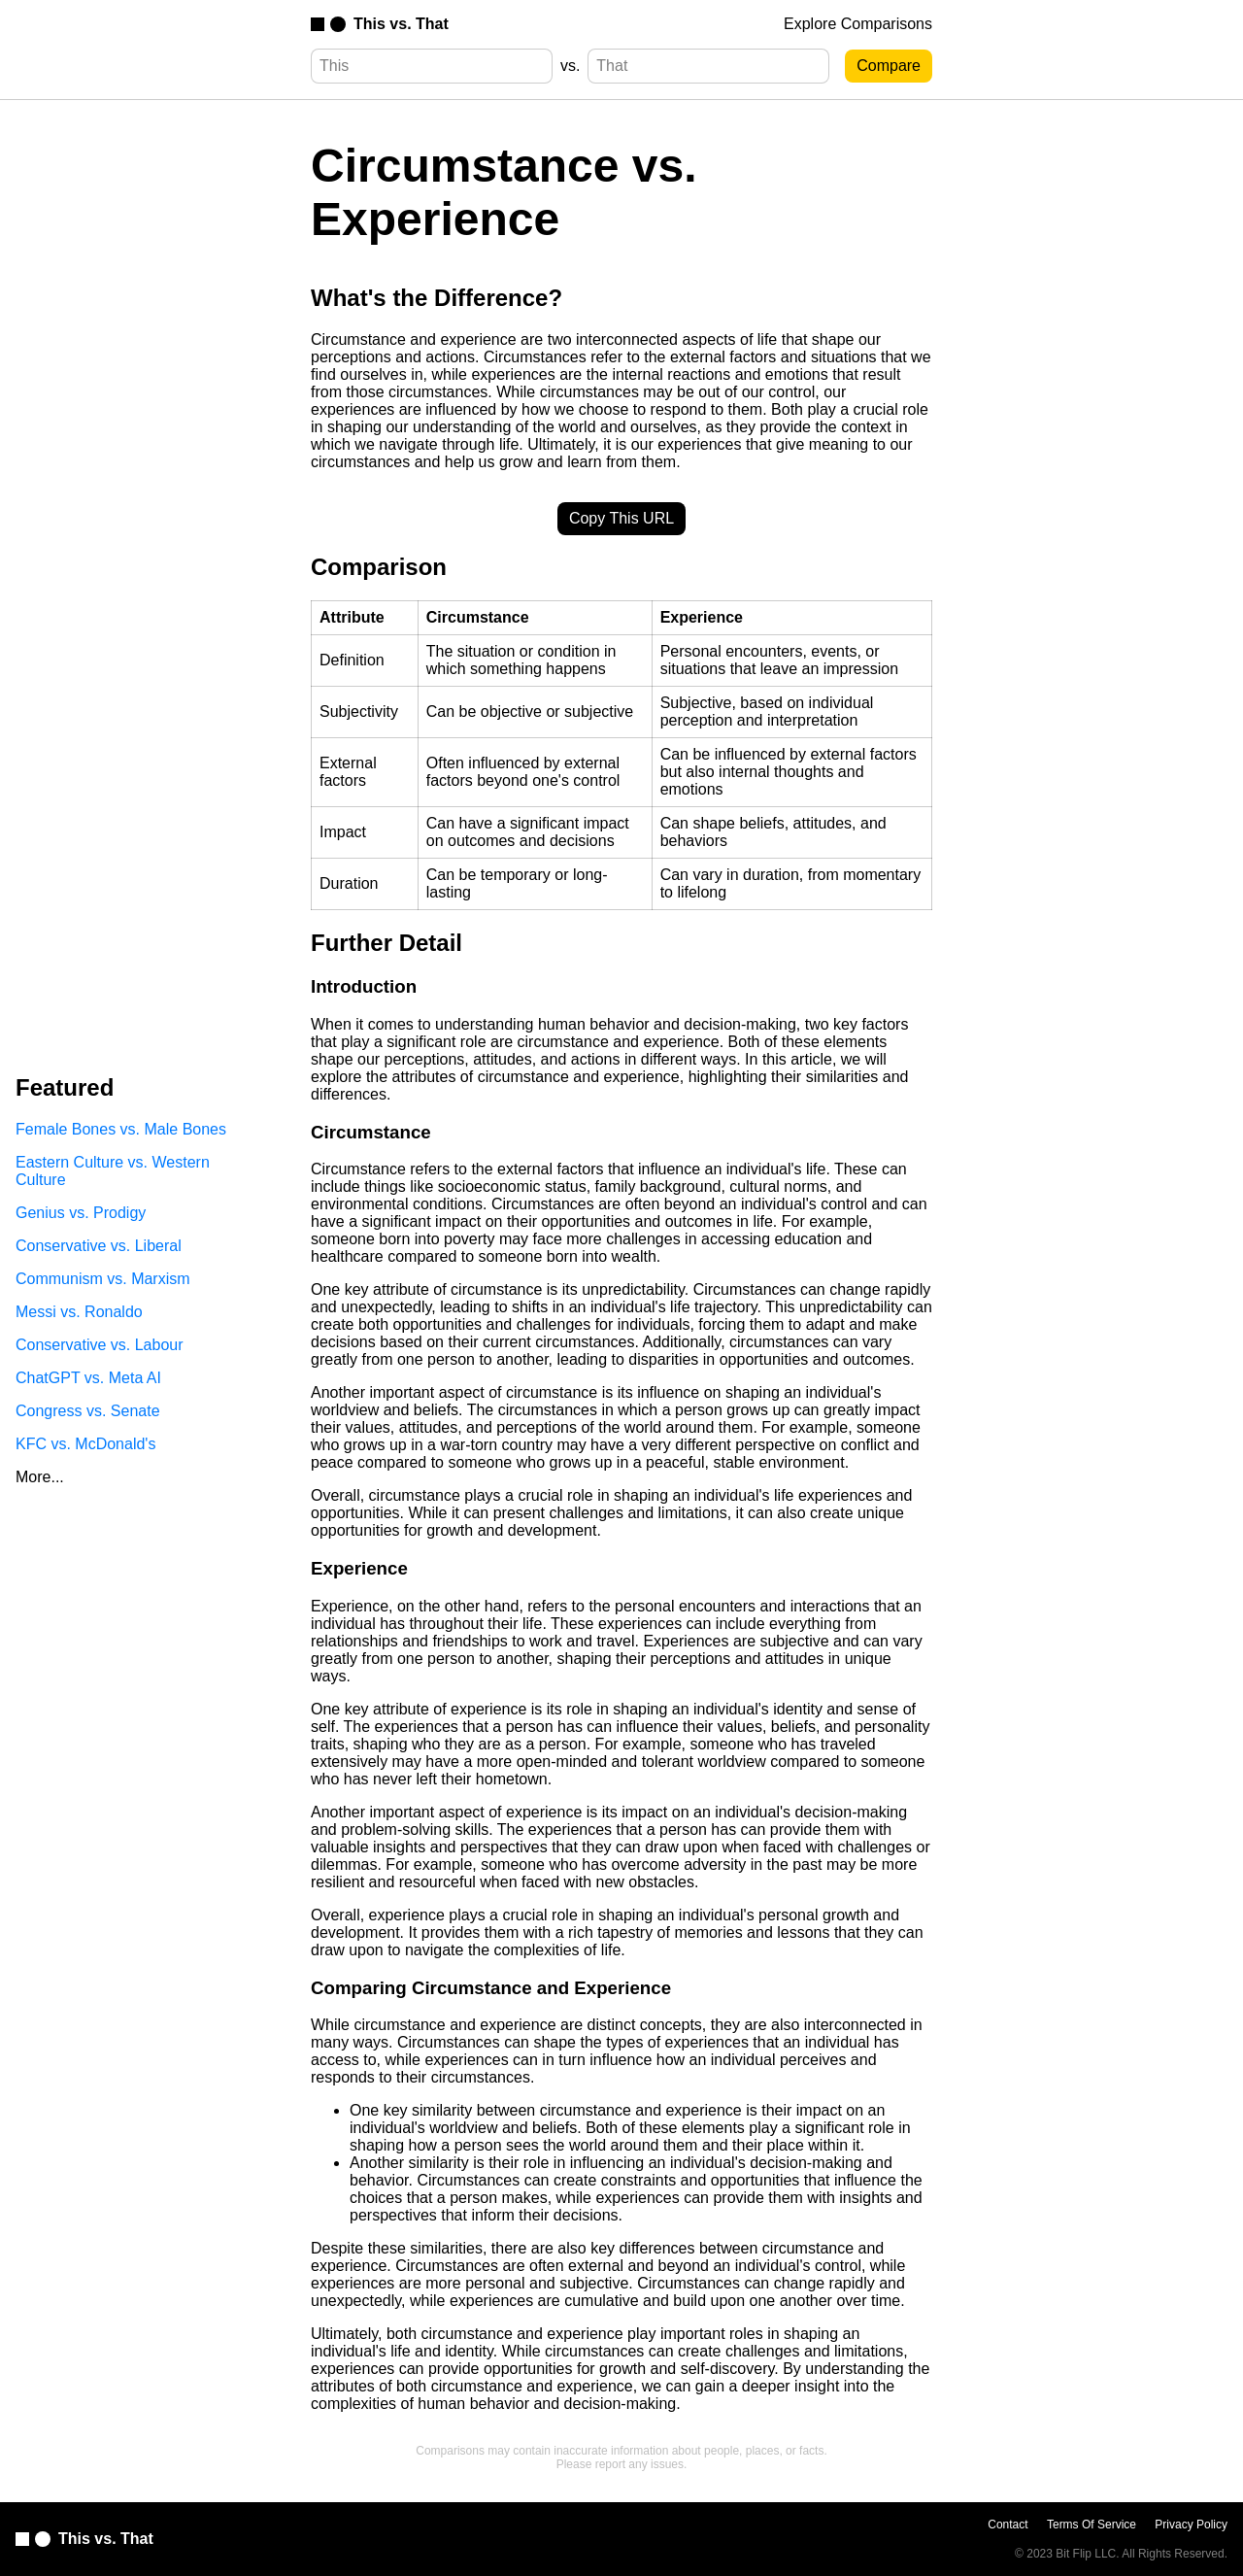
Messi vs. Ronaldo (79, 1312)
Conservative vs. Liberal (99, 1245)
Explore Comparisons (858, 24)
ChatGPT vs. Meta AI (88, 1378)
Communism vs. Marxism (103, 1279)
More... (40, 1477)
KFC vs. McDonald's (85, 1444)
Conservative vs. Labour (100, 1345)
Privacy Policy (1191, 2524)
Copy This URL (621, 518)
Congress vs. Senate (88, 1411)
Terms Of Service (1091, 2524)
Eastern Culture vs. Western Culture (113, 1171)
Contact (1007, 2524)
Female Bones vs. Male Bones (121, 1129)
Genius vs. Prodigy (81, 1212)
